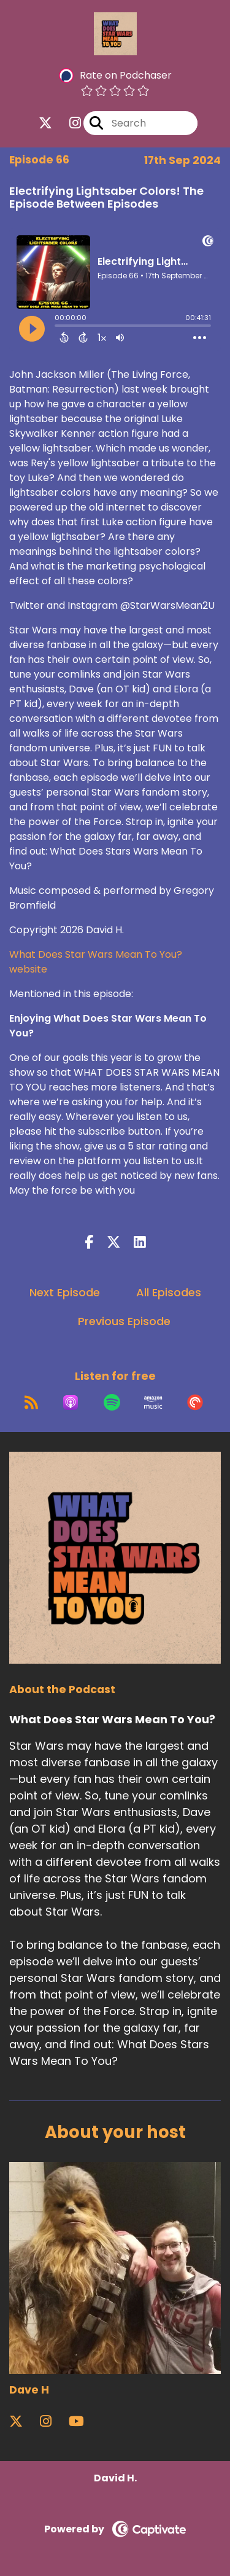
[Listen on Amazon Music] (153, 1402)
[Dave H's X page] (23, 2421)
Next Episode (64, 1292)
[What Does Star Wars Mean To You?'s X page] (45, 123)
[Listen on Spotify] (112, 1402)
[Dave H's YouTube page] (84, 2421)
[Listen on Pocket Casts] (195, 1402)
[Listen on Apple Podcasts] (70, 1402)
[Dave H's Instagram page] (53, 2421)
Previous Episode (124, 1321)
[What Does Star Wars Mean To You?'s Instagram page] (68, 123)
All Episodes (168, 1292)
